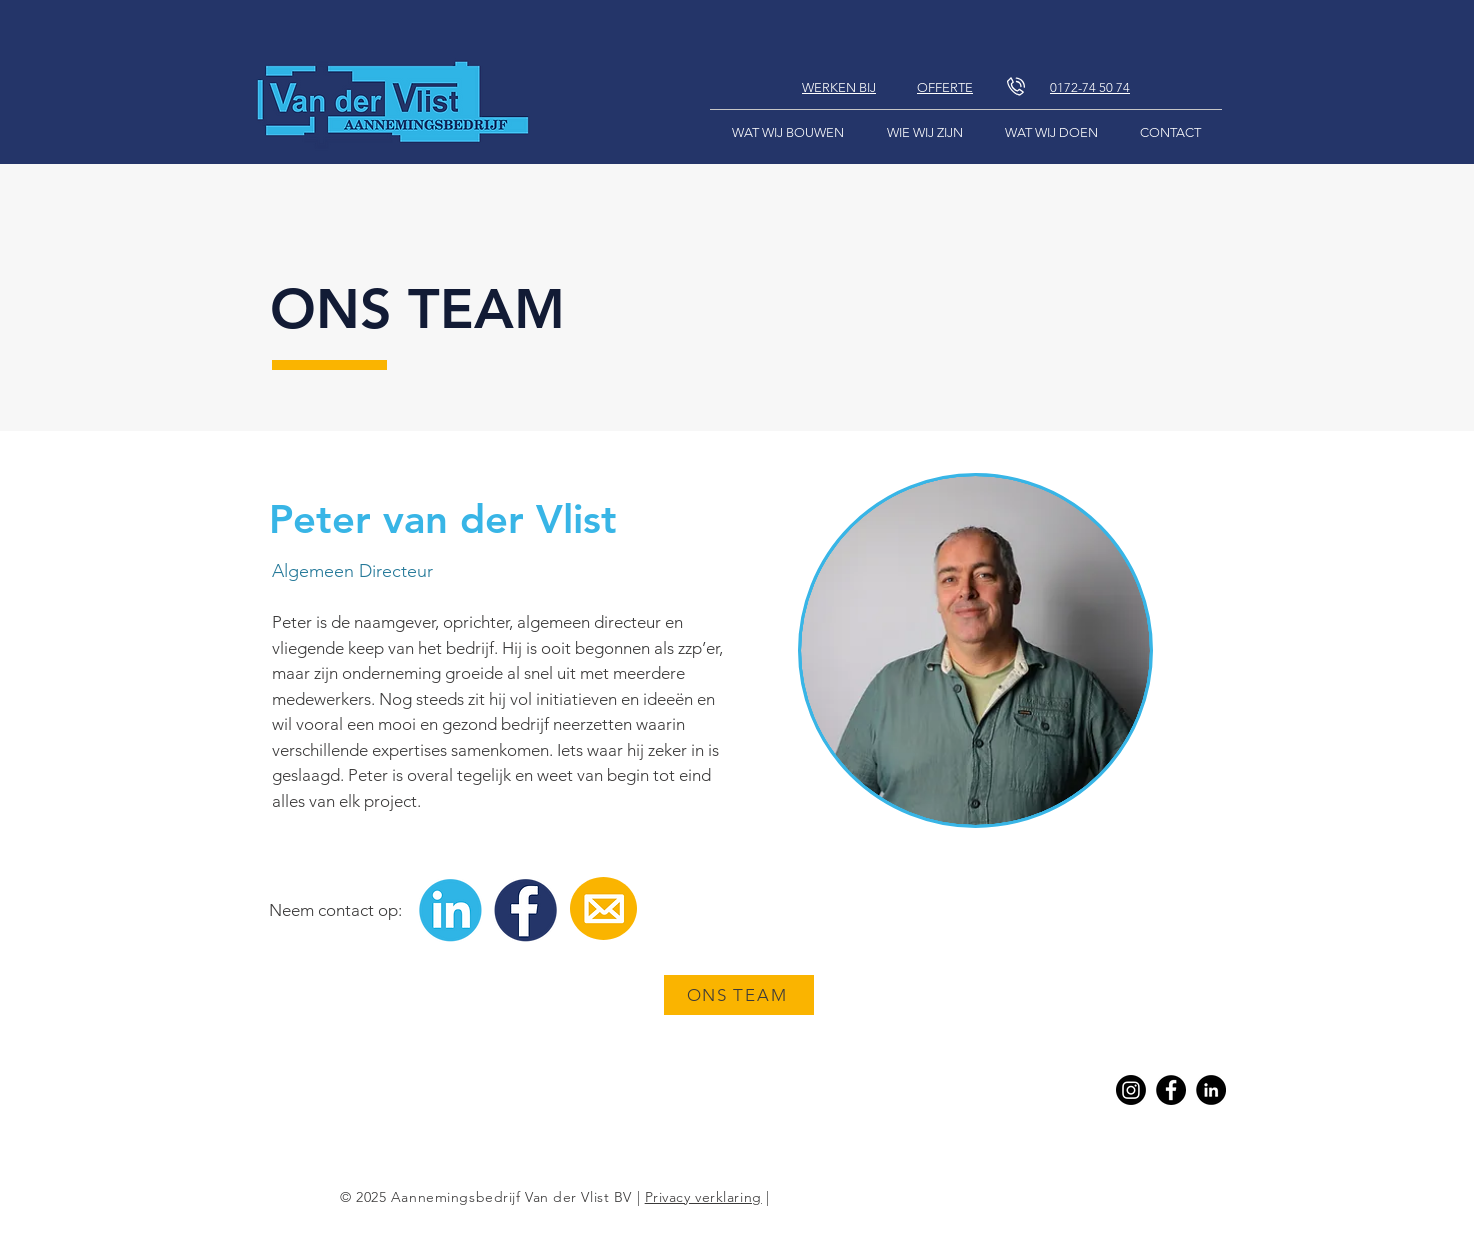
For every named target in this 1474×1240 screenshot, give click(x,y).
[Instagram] (1131, 1090)
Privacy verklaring (703, 1197)
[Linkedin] (1211, 1090)
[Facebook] (1171, 1090)
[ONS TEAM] (739, 995)
